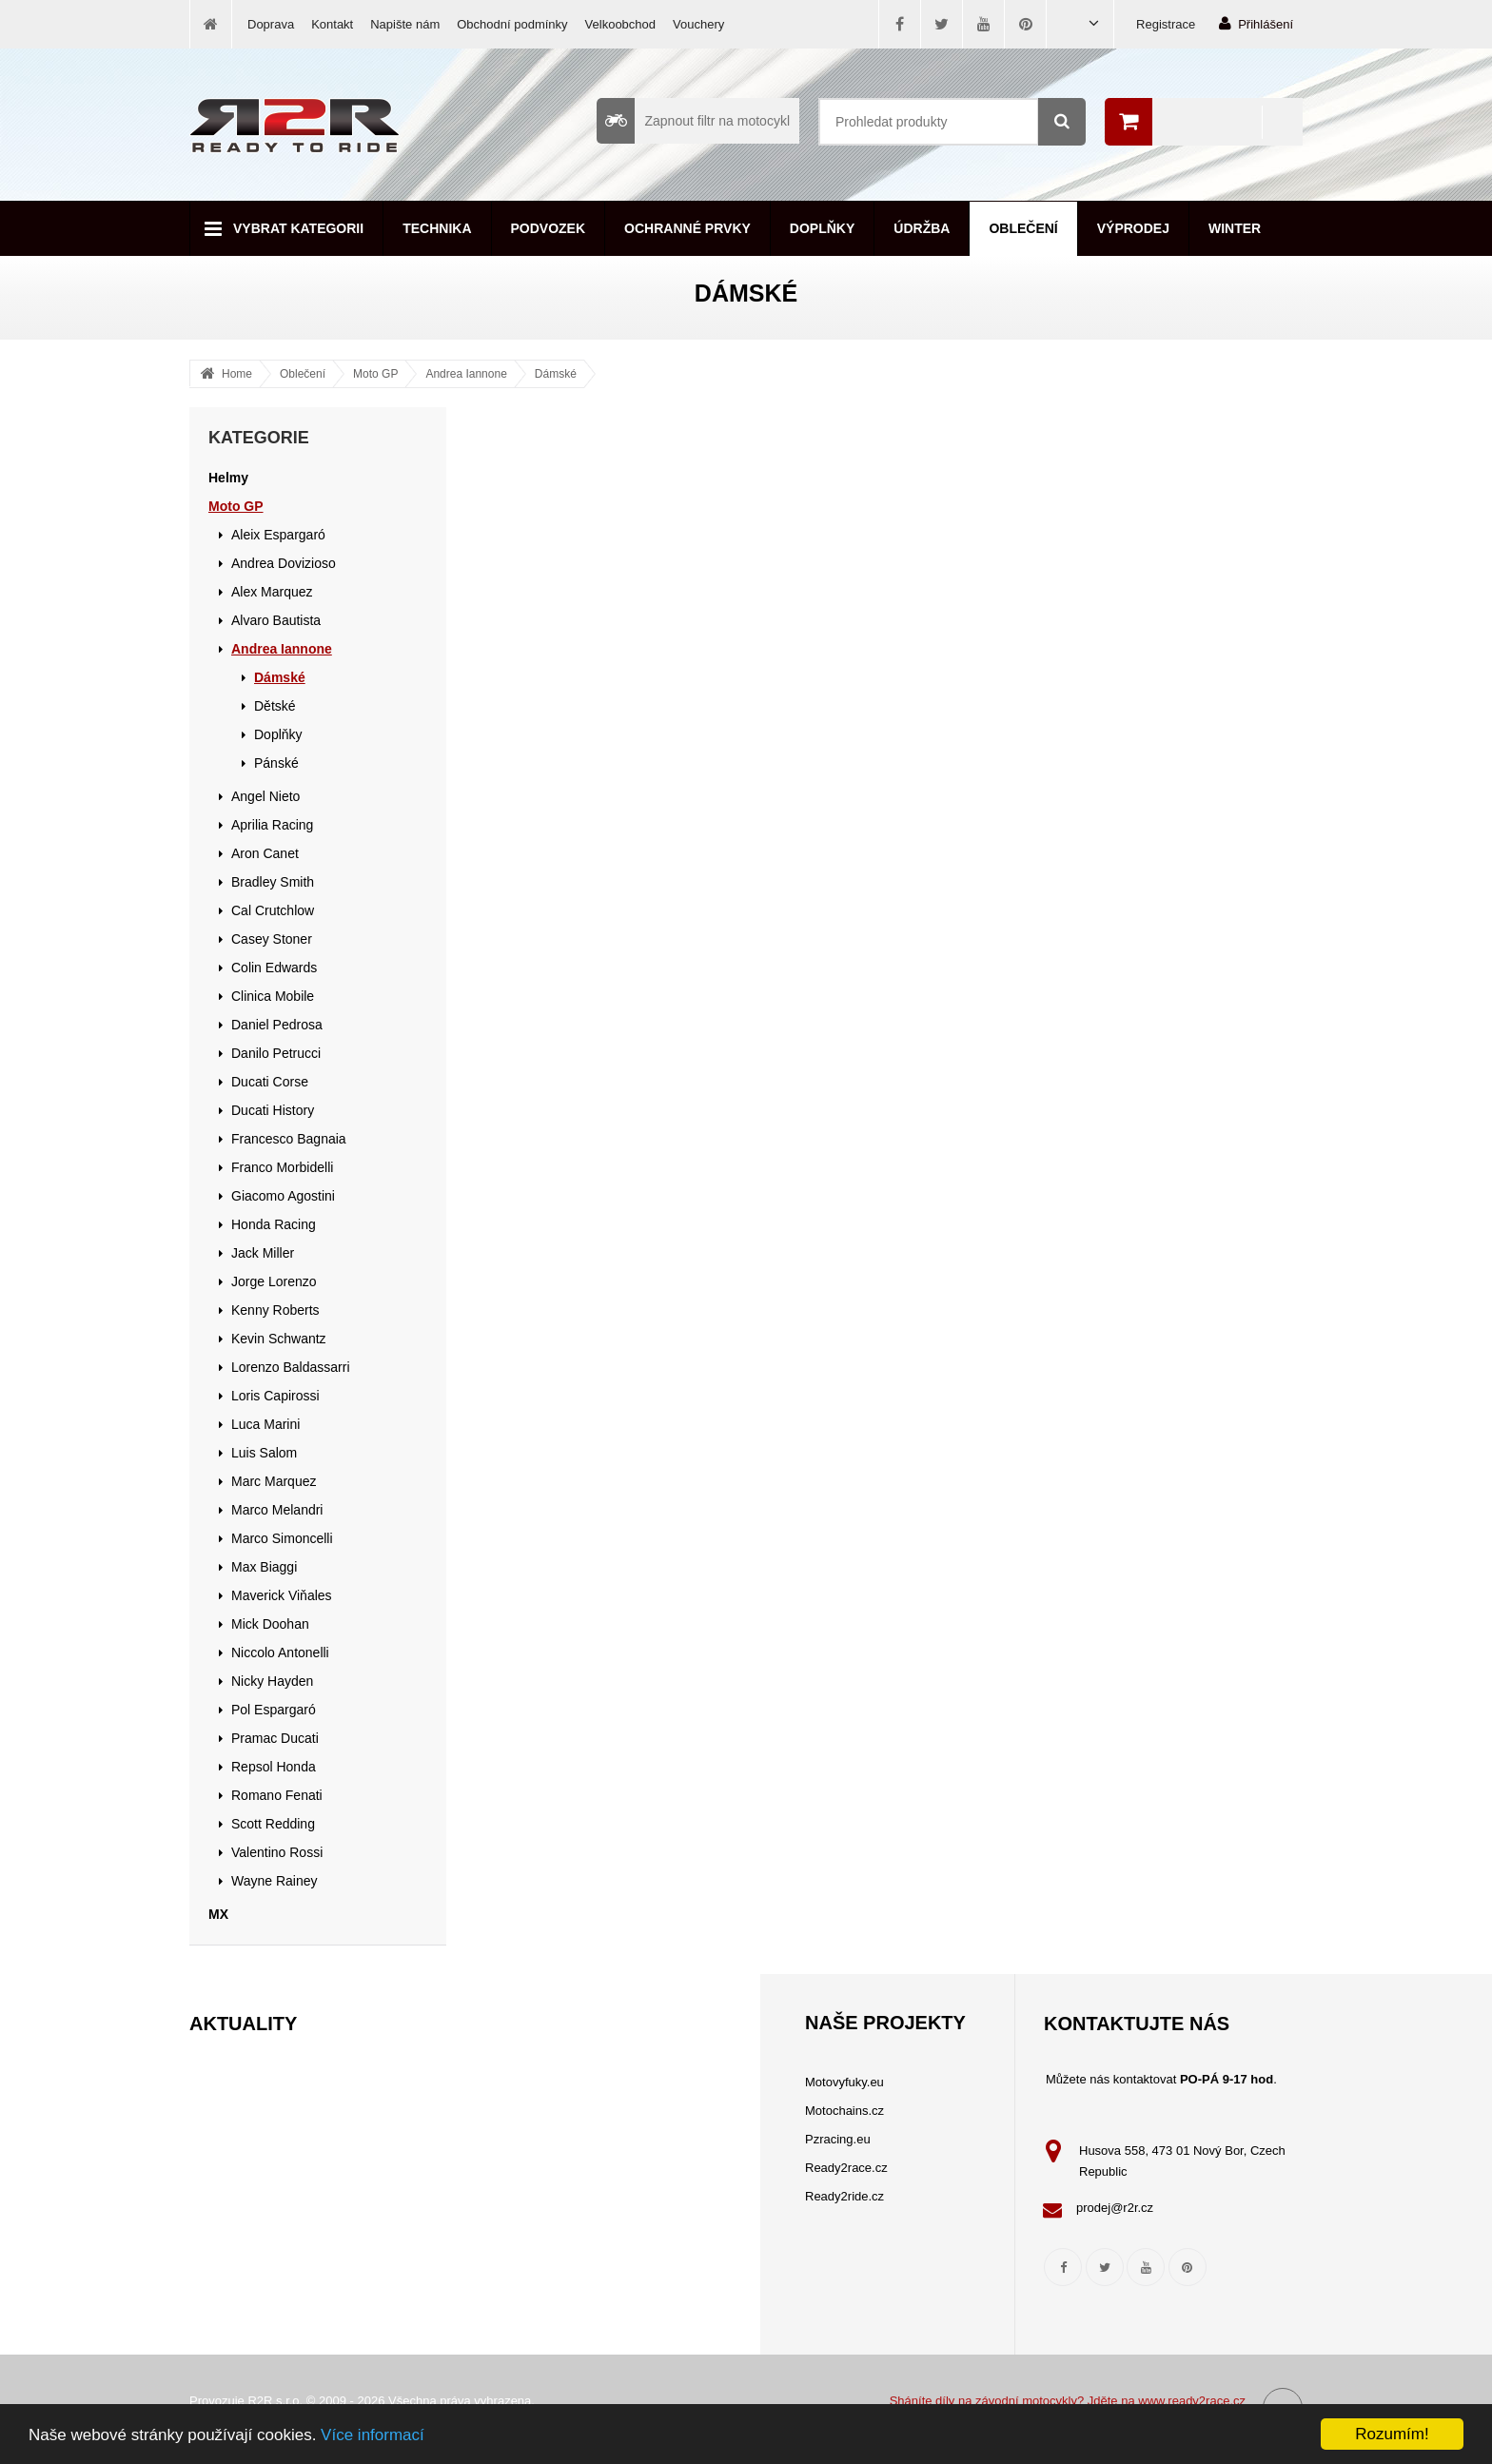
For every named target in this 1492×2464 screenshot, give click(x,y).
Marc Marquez (273, 1481)
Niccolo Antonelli (280, 1652)
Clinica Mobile (272, 996)
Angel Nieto (265, 796)
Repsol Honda (273, 1766)
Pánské (276, 763)
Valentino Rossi (277, 1852)
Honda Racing (273, 1224)
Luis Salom (264, 1452)
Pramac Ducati (275, 1738)
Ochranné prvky (687, 228)
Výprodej (1133, 228)
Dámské (556, 374)
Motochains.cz (844, 2110)
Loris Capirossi (275, 1395)
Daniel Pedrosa (277, 1024)
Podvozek (548, 228)
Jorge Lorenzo (274, 1281)
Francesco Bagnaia (288, 1138)
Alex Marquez (272, 591)
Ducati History (272, 1110)
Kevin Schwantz (278, 1338)
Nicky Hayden (272, 1681)
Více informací (372, 2435)
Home (237, 374)
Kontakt (332, 24)
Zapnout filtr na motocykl (693, 121)
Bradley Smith (272, 882)
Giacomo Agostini (283, 1195)
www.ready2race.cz (1192, 2401)
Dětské (275, 706)
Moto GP (375, 374)
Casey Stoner (271, 939)
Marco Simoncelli (282, 1538)
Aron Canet (265, 853)
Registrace (1165, 24)
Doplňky (822, 228)
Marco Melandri (277, 1509)
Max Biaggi (264, 1566)
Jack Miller (262, 1253)
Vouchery (698, 24)
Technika (436, 228)
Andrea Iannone (465, 374)
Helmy (228, 477)
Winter (1234, 228)
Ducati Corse (269, 1081)
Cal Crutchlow (272, 910)
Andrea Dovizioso (283, 563)
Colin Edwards (274, 967)
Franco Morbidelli (282, 1167)
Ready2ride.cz (844, 2196)
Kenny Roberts (275, 1310)
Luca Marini (265, 1424)
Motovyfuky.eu (844, 2082)
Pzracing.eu (838, 2139)
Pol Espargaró (273, 1709)
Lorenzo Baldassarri (290, 1367)
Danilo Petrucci (276, 1053)
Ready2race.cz (846, 2168)
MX (218, 1914)
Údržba (921, 228)
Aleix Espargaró (278, 534)
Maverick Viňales (281, 1595)
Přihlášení (1256, 23)
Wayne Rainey (274, 1880)
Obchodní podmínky (512, 24)
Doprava (270, 24)
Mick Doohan (270, 1624)
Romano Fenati (277, 1795)
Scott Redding (273, 1823)
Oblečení (1023, 228)
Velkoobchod (620, 24)
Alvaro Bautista (276, 620)
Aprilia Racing (272, 824)
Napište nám (405, 24)
